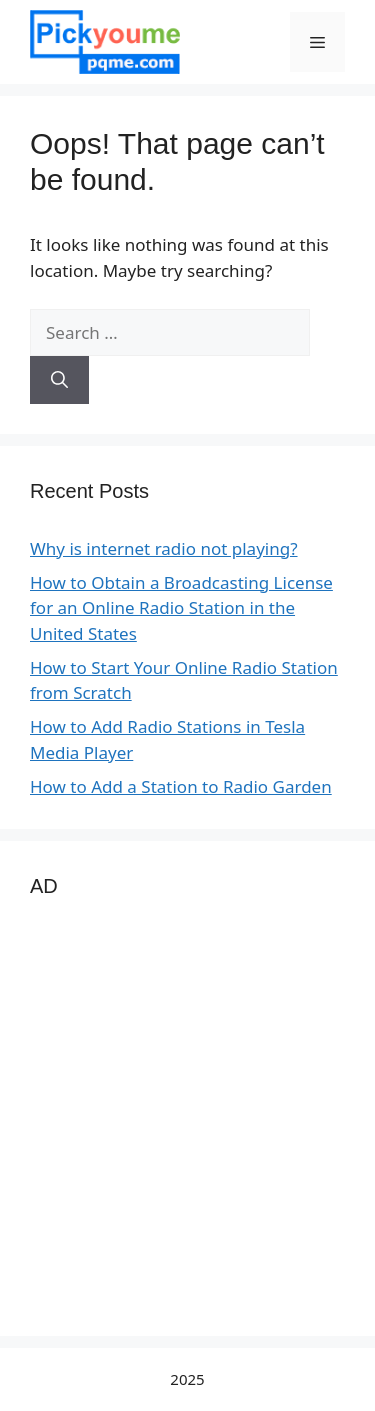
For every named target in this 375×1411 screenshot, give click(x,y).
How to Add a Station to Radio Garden (181, 786)
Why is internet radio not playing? (164, 548)
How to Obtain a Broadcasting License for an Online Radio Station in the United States (181, 608)
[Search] (59, 380)
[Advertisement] (187, 1118)
